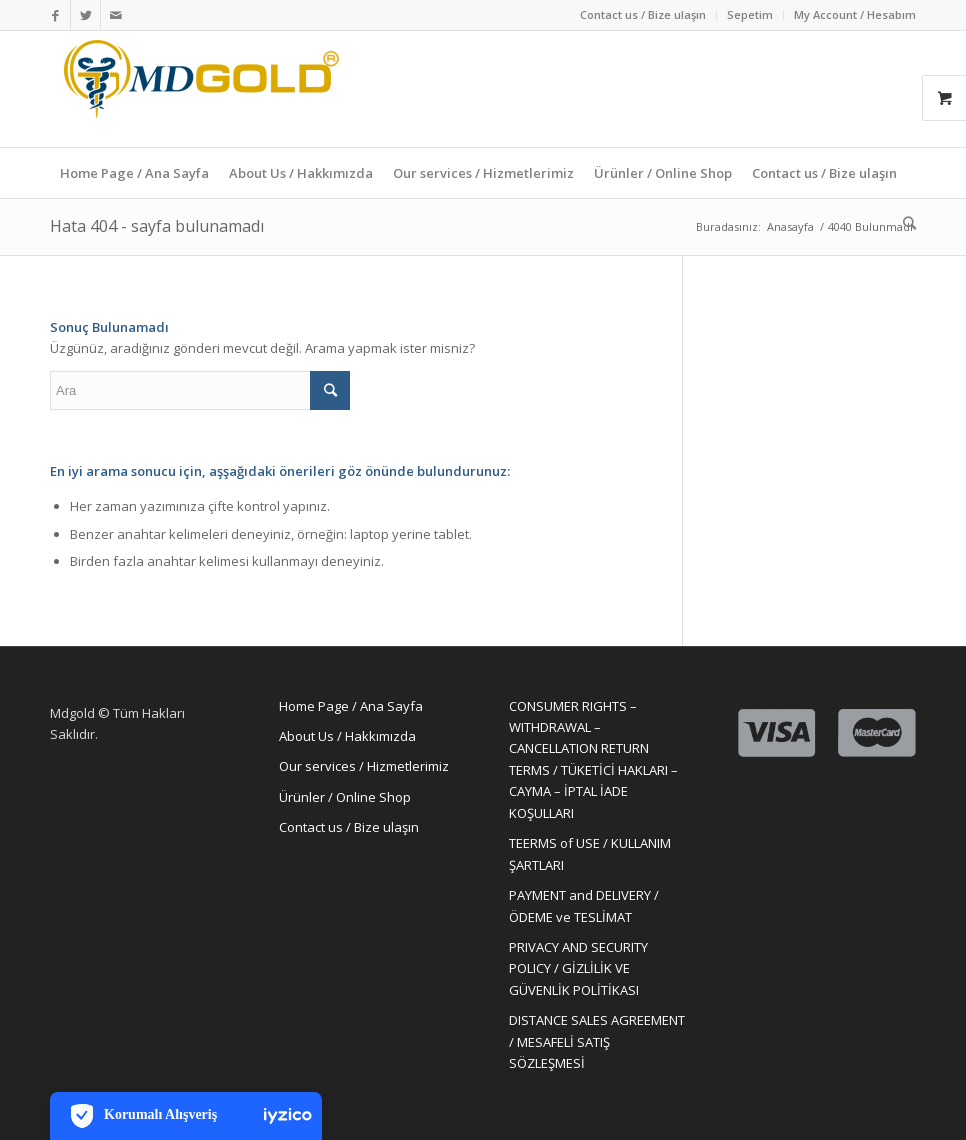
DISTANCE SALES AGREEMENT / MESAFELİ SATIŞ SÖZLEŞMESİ (597, 1041)
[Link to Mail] (116, 15)
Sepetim (750, 14)
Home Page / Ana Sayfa (351, 706)
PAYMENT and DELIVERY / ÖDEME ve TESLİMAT (584, 905)
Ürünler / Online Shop (345, 797)
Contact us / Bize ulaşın (643, 14)
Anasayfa (790, 226)
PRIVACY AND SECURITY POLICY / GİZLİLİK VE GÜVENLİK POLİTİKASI (578, 968)
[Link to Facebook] (55, 15)
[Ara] (904, 223)
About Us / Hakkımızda (347, 736)
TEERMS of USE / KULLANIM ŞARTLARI (590, 853)
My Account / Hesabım (855, 14)
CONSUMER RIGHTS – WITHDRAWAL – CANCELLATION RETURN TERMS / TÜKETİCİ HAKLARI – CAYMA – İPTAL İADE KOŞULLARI (593, 759)
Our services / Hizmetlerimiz (364, 766)
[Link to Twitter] (85, 15)
